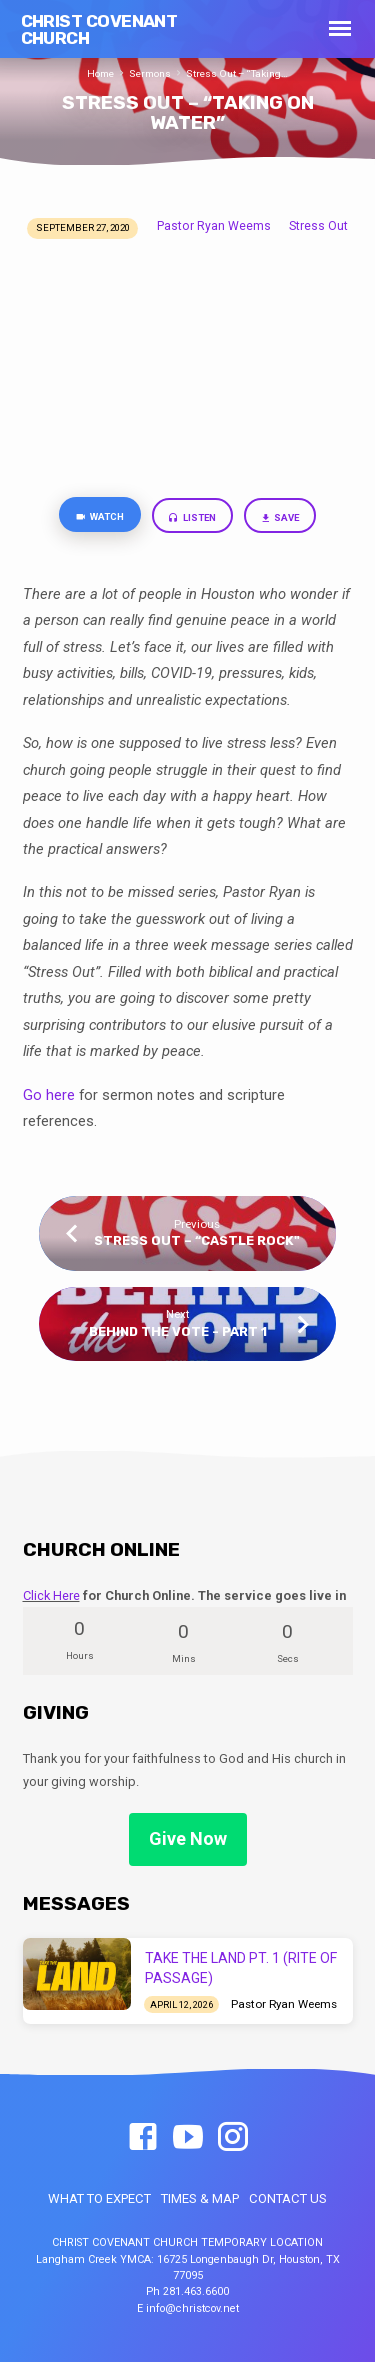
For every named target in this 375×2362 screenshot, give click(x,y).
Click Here (51, 1595)
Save (280, 518)
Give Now (188, 1838)
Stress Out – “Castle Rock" (197, 1240)
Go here (49, 1095)
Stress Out (318, 226)
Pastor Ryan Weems (214, 226)
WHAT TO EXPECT (99, 2198)
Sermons (150, 73)
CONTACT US (288, 2198)
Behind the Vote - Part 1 (178, 1331)
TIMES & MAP (200, 2198)
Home (100, 73)
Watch (99, 517)
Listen (192, 518)
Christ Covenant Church (99, 29)
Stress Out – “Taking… (237, 73)
